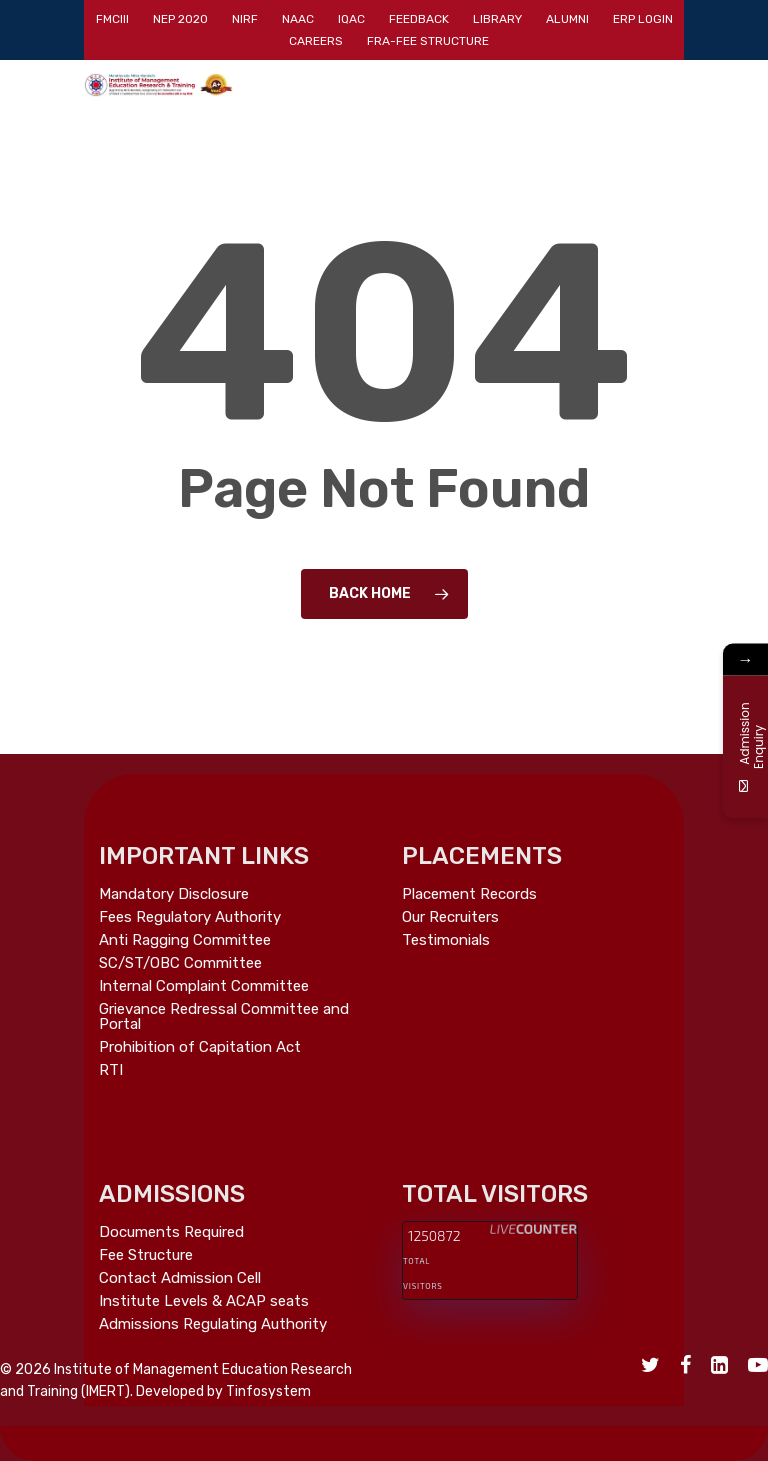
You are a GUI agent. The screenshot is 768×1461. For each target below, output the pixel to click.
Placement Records (469, 894)
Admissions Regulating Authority (213, 1324)
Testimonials (446, 940)
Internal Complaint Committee (204, 986)
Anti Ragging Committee (185, 940)
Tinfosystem (268, 1391)
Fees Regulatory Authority (190, 917)
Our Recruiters (450, 917)
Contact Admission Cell (180, 1278)
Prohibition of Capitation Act (200, 1047)
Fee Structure (146, 1255)
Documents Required (171, 1232)
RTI (111, 1070)
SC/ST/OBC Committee (180, 963)
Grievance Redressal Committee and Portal (224, 1017)
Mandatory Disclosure (174, 894)
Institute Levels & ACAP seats (204, 1301)
